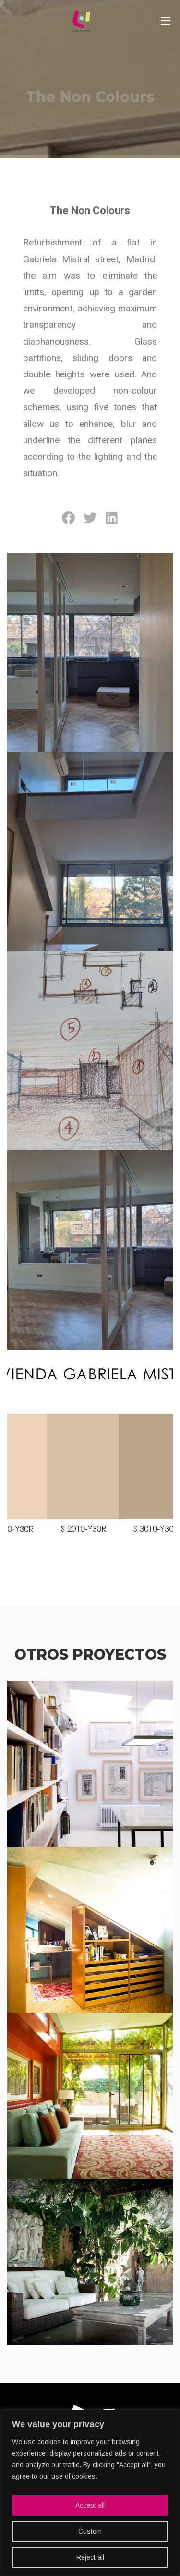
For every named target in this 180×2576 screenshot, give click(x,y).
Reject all (90, 2557)
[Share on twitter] (90, 517)
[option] (90, 79)
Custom (90, 2531)
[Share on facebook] (68, 517)
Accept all (90, 2505)
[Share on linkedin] (111, 517)
